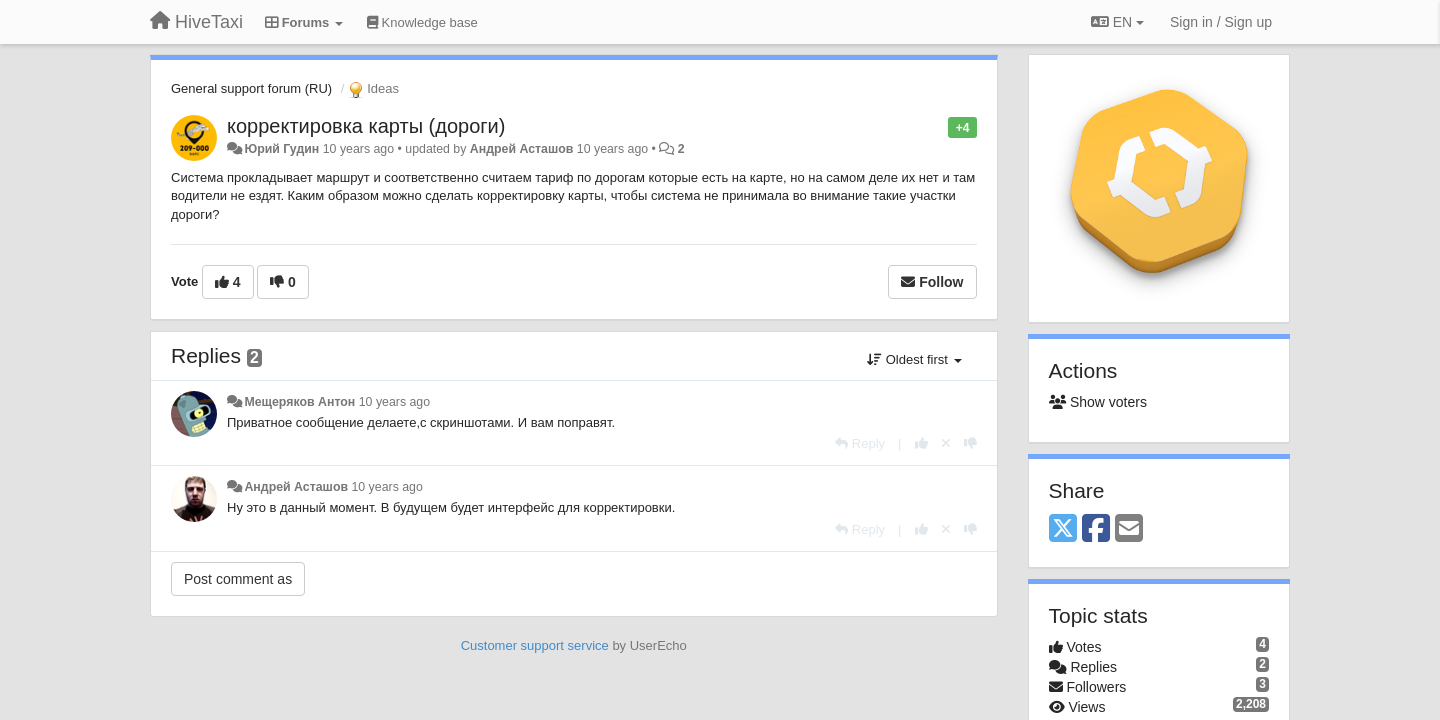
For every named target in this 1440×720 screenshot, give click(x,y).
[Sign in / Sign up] (1221, 22)
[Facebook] (1096, 529)
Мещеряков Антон (299, 402)
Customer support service (535, 645)
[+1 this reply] (921, 443)
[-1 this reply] (970, 443)
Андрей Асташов (522, 149)
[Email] (1129, 529)
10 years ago (394, 402)
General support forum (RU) (251, 88)
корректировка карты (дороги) (366, 126)
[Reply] (860, 443)
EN (1117, 22)
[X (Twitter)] (1063, 529)
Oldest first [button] (914, 359)
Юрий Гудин (281, 149)
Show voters (1098, 402)
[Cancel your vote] (946, 443)
